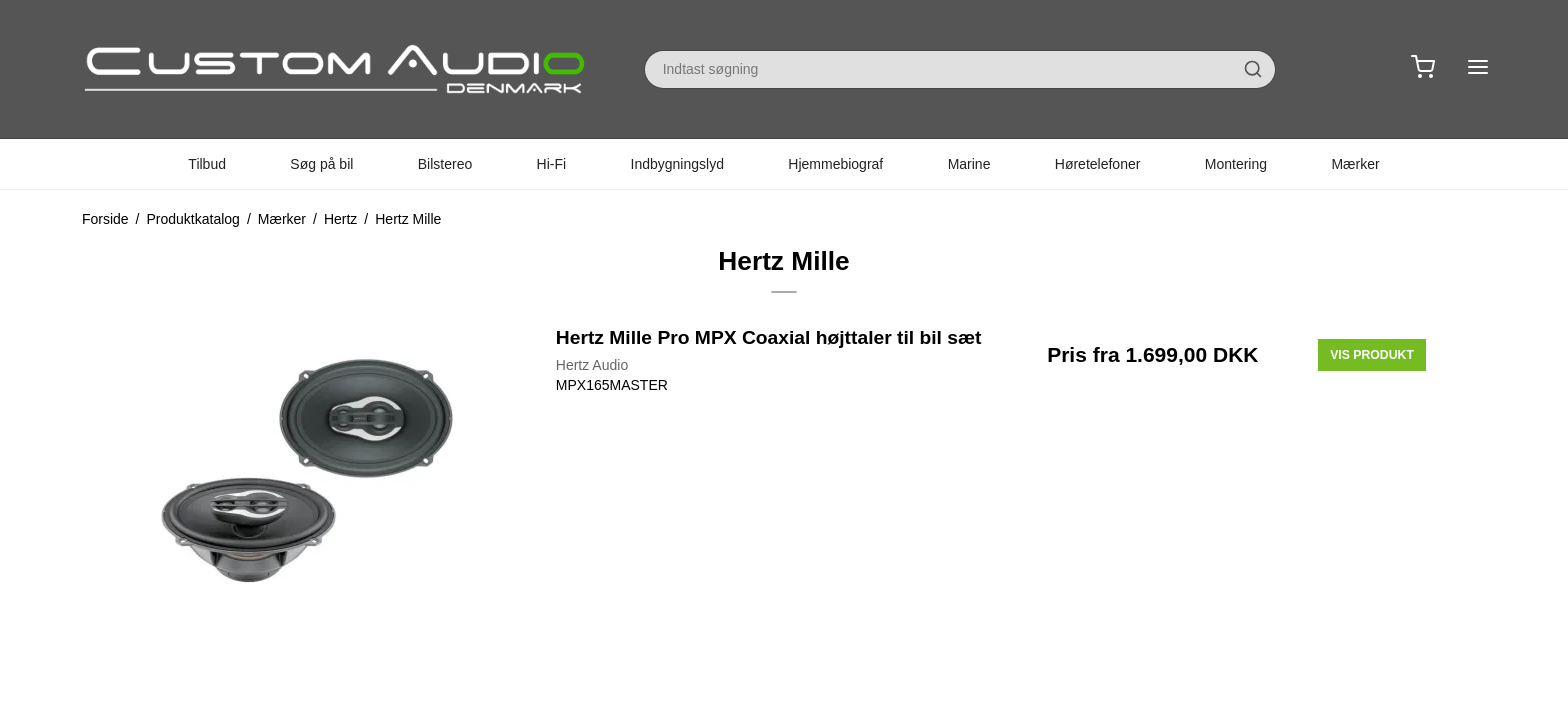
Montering (1236, 164)
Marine (969, 164)
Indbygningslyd (677, 164)
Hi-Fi (552, 164)
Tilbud (207, 164)
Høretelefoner (1098, 164)
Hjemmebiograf (835, 164)
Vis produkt (1372, 355)
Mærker (1355, 164)
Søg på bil (321, 164)
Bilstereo (445, 164)
